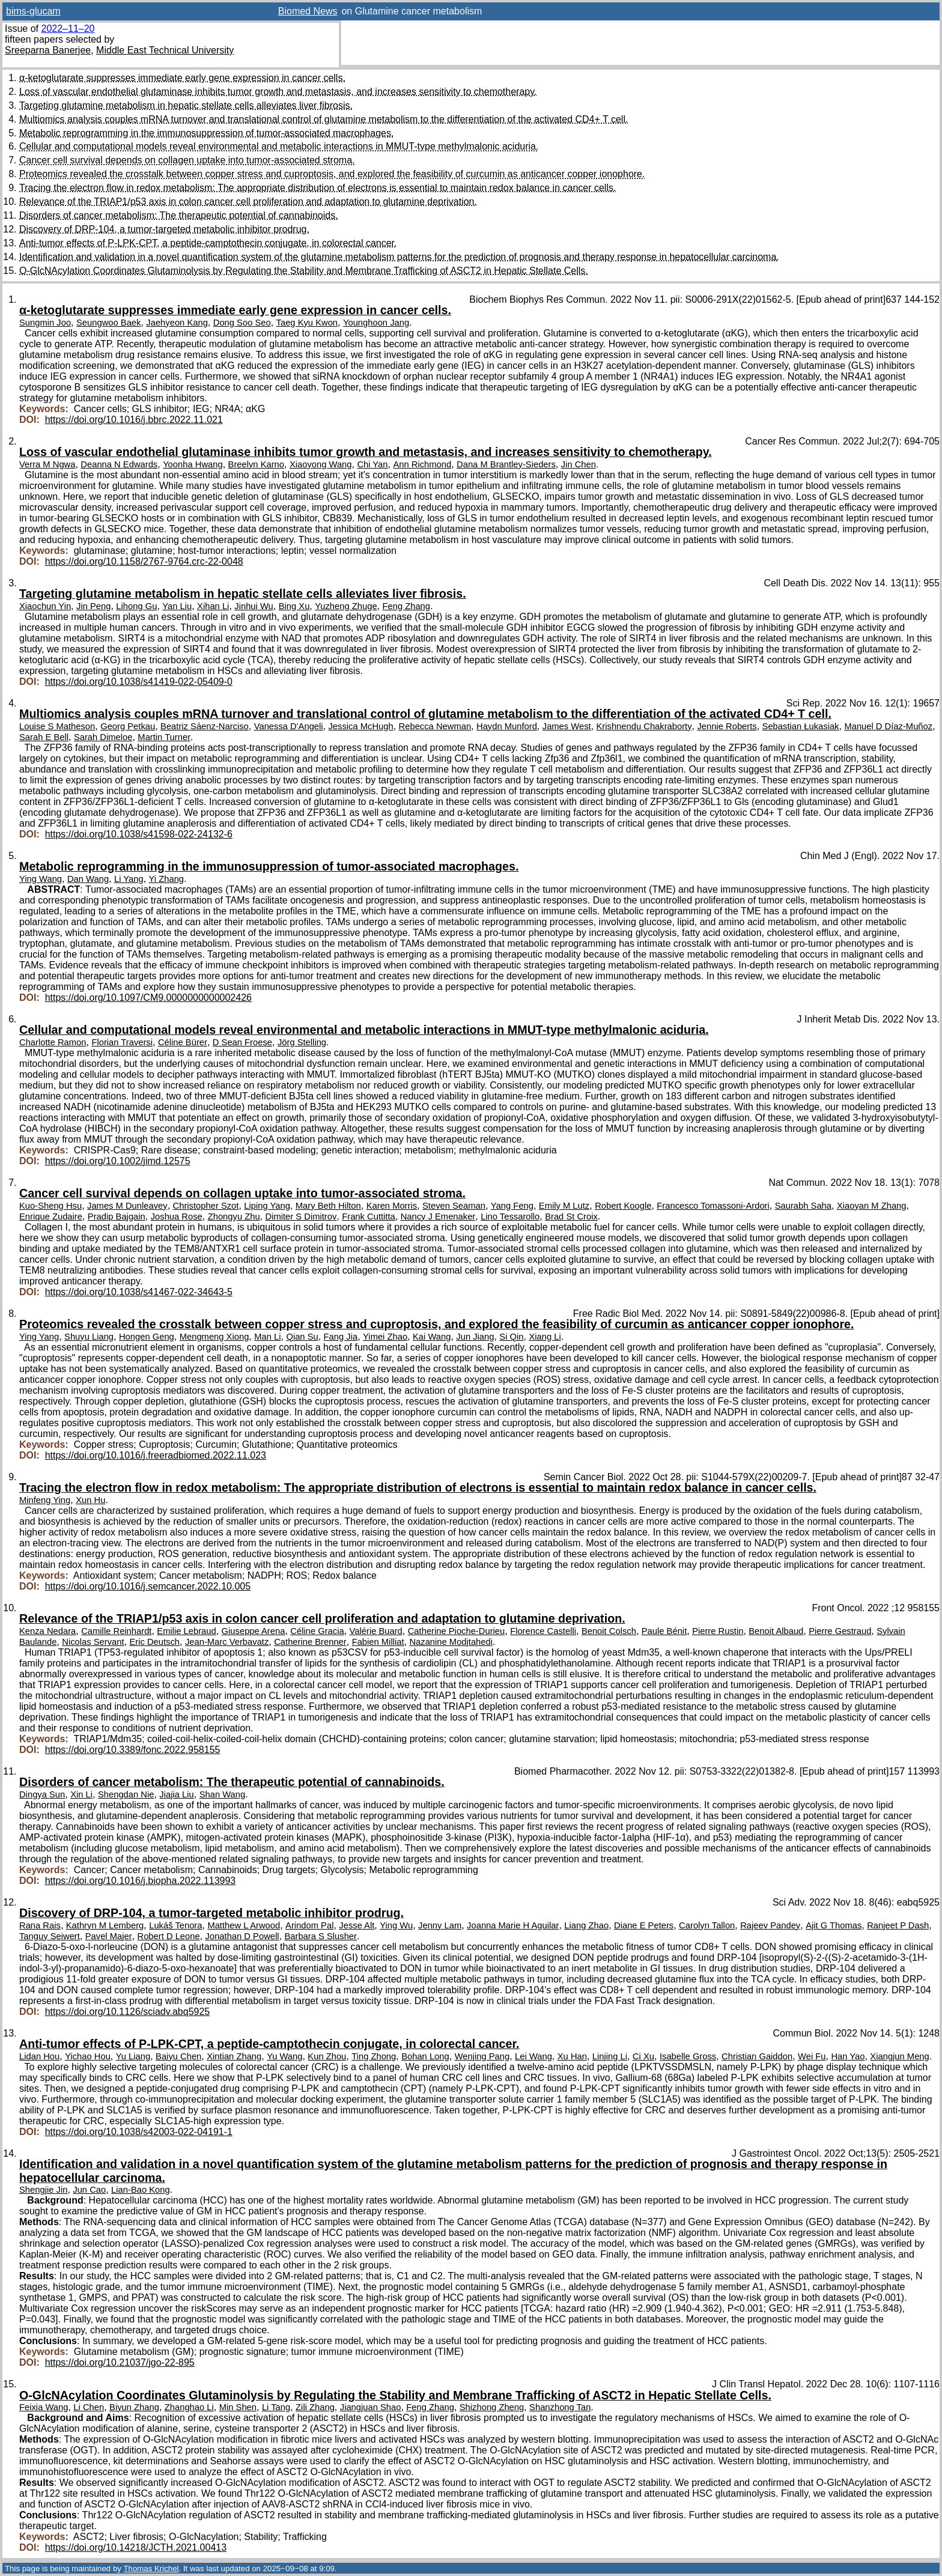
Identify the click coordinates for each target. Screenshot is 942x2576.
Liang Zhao (586, 1925)
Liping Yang (267, 1206)
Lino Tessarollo (510, 1216)
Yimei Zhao (385, 1336)
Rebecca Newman (435, 726)
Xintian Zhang (234, 2056)
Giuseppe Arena (253, 1631)
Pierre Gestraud (840, 1631)
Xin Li (81, 1794)
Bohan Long (425, 2056)
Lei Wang (533, 2056)
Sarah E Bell (43, 737)
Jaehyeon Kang (177, 322)
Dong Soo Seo (242, 322)
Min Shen (238, 2407)
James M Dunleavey (127, 1206)
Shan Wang (222, 1794)
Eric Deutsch (154, 1642)
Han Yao (848, 2056)
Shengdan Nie (126, 1794)
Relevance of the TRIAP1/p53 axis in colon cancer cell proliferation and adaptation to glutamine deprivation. (248, 201)
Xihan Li (213, 606)
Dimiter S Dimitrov (301, 1216)
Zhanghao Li (189, 2407)
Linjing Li (609, 2056)
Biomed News (308, 11)
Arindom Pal (309, 1925)
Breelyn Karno (256, 464)
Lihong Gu (136, 606)
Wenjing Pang (482, 2056)
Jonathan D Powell (242, 1936)
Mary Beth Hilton (328, 1206)
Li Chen (88, 2407)
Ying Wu (396, 1925)
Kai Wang (432, 1336)
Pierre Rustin (717, 1631)
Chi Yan (372, 464)
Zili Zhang (315, 2407)
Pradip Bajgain (116, 1216)
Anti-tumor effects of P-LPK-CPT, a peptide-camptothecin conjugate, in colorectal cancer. (208, 243)
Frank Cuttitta (368, 1216)
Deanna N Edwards (119, 464)
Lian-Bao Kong (140, 2190)
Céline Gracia (317, 1631)
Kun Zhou (327, 2056)
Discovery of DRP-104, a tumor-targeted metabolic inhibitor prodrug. (164, 229)
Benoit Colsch (609, 1631)
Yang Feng (512, 1206)
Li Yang (129, 879)
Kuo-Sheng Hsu (50, 1206)
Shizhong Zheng (492, 2407)
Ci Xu (643, 2056)
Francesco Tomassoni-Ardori (713, 1206)
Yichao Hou (88, 2056)
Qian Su (302, 1336)
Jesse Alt (356, 1925)
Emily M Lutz (564, 1206)
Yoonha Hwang (193, 464)
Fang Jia (341, 1336)
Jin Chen (578, 464)
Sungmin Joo (45, 322)
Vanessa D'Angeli (288, 726)
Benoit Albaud (776, 1631)
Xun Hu (90, 1500)
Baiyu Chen (178, 2056)
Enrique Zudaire (50, 1216)
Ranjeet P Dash (898, 1925)
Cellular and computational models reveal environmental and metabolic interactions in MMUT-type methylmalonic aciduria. (278, 146)
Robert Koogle (623, 1206)
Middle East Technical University (165, 50)
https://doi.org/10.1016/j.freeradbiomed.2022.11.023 (155, 1455)
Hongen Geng (146, 1336)
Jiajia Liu (176, 1794)
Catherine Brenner (310, 1642)
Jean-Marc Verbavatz (227, 1642)
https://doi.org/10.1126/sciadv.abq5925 (127, 2011)
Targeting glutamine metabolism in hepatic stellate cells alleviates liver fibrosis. (186, 105)
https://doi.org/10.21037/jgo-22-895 (120, 2362)
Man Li (267, 1336)
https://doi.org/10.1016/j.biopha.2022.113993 (140, 1881)
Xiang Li (545, 1336)
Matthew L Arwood (243, 1925)
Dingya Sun (42, 1794)
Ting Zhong (373, 2056)
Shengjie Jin (43, 2190)
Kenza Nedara (47, 1631)
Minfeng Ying (44, 1500)
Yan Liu (177, 606)
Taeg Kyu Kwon (307, 322)
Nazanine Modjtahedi (451, 1642)
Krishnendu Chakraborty (644, 726)
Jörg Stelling (302, 1042)
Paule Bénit (664, 1631)
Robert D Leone (169, 1936)
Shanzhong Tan (560, 2407)
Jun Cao (89, 2190)
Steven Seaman (453, 1206)
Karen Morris (391, 1206)
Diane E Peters (643, 1925)
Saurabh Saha (803, 1206)
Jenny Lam (439, 1925)
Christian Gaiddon (757, 2056)
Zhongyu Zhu (234, 1216)
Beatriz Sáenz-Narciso (204, 726)
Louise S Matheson (57, 726)
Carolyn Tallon (707, 1925)
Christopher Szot (206, 1206)
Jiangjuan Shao (370, 2407)
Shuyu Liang (89, 1336)
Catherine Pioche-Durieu (456, 1631)
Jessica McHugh (360, 726)
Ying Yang (39, 1336)
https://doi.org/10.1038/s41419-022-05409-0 (138, 681)
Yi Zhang (166, 879)
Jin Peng (93, 606)
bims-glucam (33, 11)
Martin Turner (164, 737)
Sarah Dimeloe (103, 737)
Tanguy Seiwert (49, 1936)
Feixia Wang (43, 2407)
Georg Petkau (127, 726)
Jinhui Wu (253, 606)
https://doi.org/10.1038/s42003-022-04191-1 (138, 2132)
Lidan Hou (39, 2056)
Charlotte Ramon (53, 1042)
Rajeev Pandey (770, 1925)
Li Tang (276, 2407)
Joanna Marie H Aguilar (513, 1925)
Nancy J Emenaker (438, 1216)
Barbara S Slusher (320, 1936)
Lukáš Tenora (175, 1925)
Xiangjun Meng (899, 2056)
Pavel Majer (108, 1936)
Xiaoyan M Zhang (872, 1206)
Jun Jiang (475, 1336)
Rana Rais (40, 1925)
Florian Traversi (122, 1042)
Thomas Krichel (150, 2568)
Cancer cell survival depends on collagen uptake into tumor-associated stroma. (187, 160)
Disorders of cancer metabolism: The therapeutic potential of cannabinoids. (178, 215)
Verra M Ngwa (47, 464)
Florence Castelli (543, 1631)
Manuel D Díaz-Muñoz (888, 726)
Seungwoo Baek (108, 322)
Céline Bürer (182, 1042)
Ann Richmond (422, 464)
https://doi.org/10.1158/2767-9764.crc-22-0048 (144, 561)
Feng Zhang (406, 606)
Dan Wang (88, 879)
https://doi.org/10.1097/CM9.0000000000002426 (148, 997)
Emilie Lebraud (186, 1631)
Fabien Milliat (378, 1642)
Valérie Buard (376, 1631)
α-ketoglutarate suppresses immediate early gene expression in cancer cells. (182, 78)
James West (566, 726)
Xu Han (572, 2056)
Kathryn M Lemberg (105, 1925)
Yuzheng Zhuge (346, 606)
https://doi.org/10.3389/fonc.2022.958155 (132, 1750)
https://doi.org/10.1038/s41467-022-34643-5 (138, 1292)
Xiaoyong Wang (321, 464)
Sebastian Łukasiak (800, 726)
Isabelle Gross (688, 2056)
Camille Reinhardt (116, 1631)
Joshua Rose (176, 1216)
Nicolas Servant (93, 1642)
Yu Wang (284, 2056)
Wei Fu (811, 2056)
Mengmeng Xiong (214, 1336)
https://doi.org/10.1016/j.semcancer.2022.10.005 (148, 1586)
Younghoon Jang (376, 322)
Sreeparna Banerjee (48, 50)
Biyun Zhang (134, 2407)
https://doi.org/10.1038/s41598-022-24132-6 (138, 834)
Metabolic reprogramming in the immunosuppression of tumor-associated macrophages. (206, 133)
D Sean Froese (242, 1042)
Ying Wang (40, 879)
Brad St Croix (571, 1216)
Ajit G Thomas (833, 1925)
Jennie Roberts (726, 726)
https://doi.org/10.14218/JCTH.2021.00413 (135, 2547)
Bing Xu (294, 606)
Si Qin (511, 1336)
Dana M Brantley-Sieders (506, 464)
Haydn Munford (506, 726)
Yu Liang (133, 2056)
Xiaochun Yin (45, 606)
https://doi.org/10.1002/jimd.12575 (117, 1161)
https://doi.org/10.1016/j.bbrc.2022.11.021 (134, 420)
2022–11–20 (67, 28)
